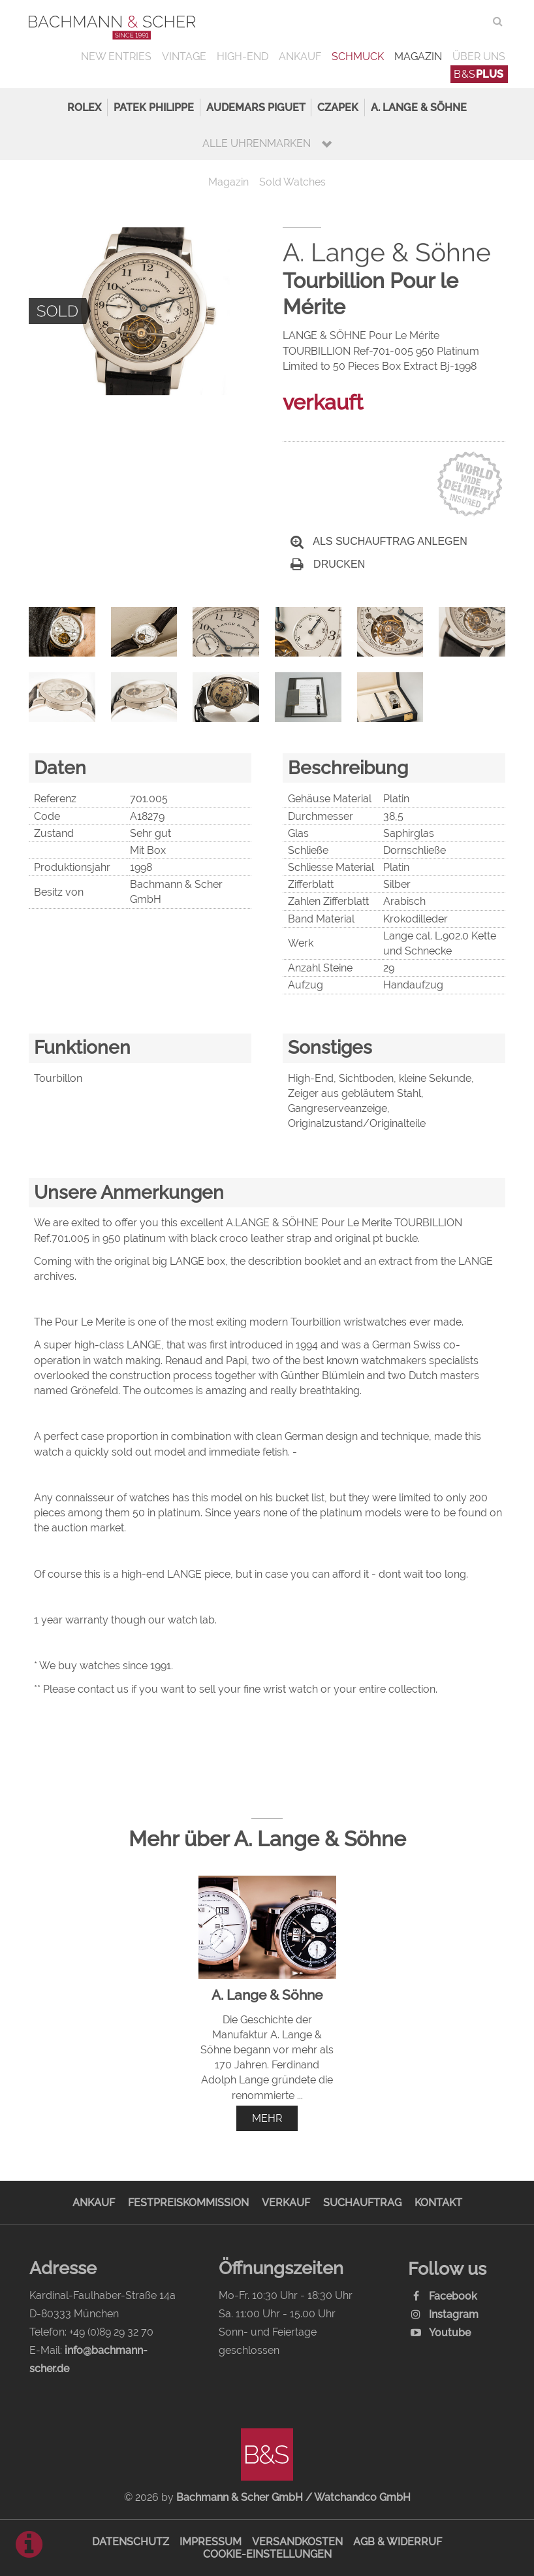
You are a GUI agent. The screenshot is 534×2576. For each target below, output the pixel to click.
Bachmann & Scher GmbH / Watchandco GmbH (293, 2497)
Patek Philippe (154, 107)
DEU (447, 21)
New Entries (116, 56)
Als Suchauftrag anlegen (379, 541)
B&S (479, 74)
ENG (474, 21)
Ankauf (300, 56)
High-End (242, 56)
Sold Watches (292, 182)
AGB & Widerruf (397, 2541)
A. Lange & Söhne (419, 107)
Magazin (418, 56)
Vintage (184, 56)
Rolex (84, 107)
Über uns (478, 56)
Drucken (328, 564)
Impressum (211, 2541)
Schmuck (358, 56)
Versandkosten (297, 2541)
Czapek (337, 107)
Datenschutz (130, 2541)
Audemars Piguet (256, 107)
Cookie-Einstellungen (267, 2554)
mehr (267, 2118)
